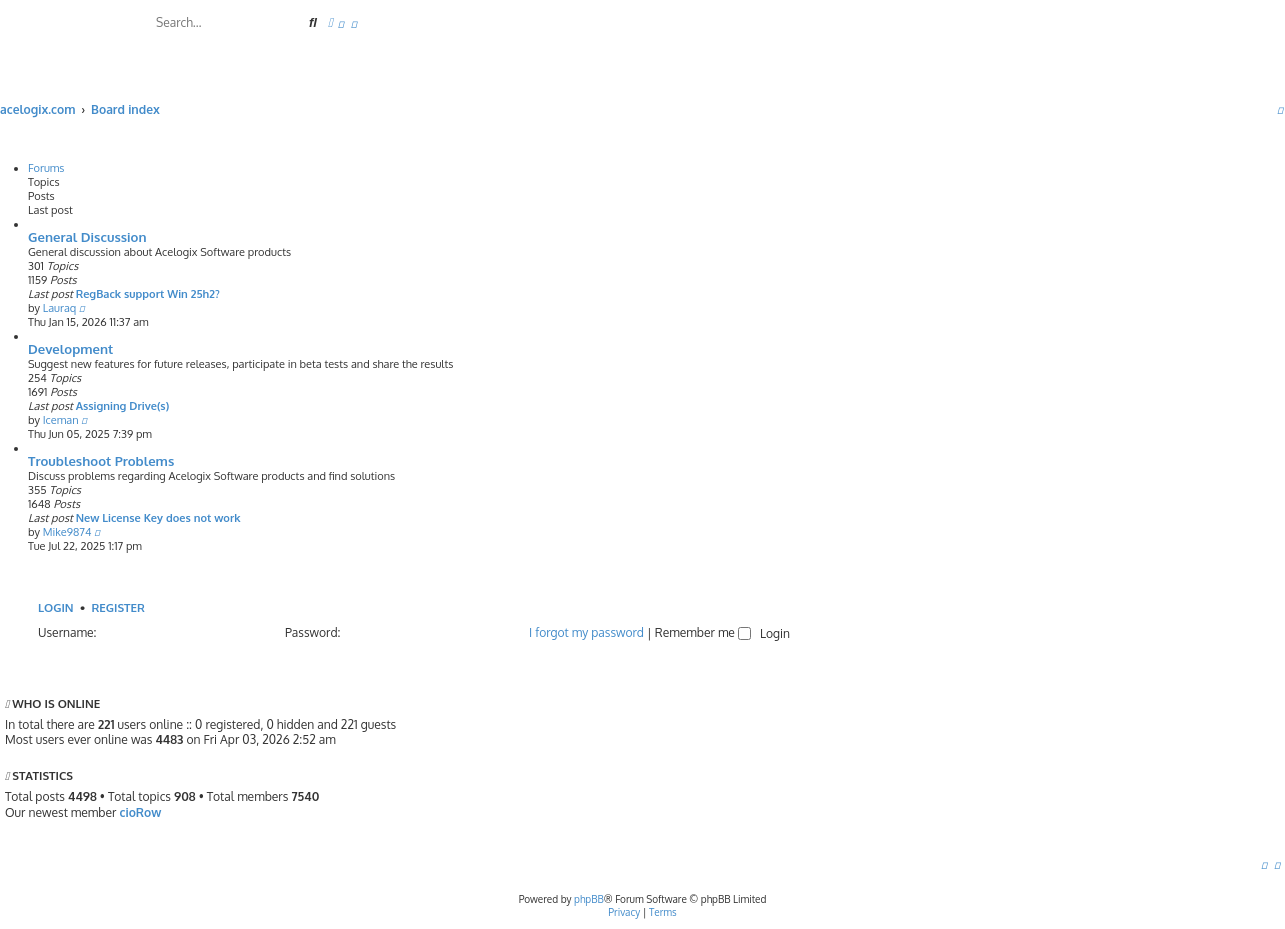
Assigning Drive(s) (123, 406)
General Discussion (87, 236)
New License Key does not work (158, 518)
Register (117, 607)
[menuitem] (341, 24)
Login (56, 607)
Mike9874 (67, 532)
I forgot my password (586, 632)
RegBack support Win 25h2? (148, 294)
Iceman (61, 420)
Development (70, 348)
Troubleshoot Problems (101, 460)
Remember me (703, 632)
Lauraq (60, 308)
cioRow (140, 812)
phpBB (589, 899)
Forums (46, 168)
